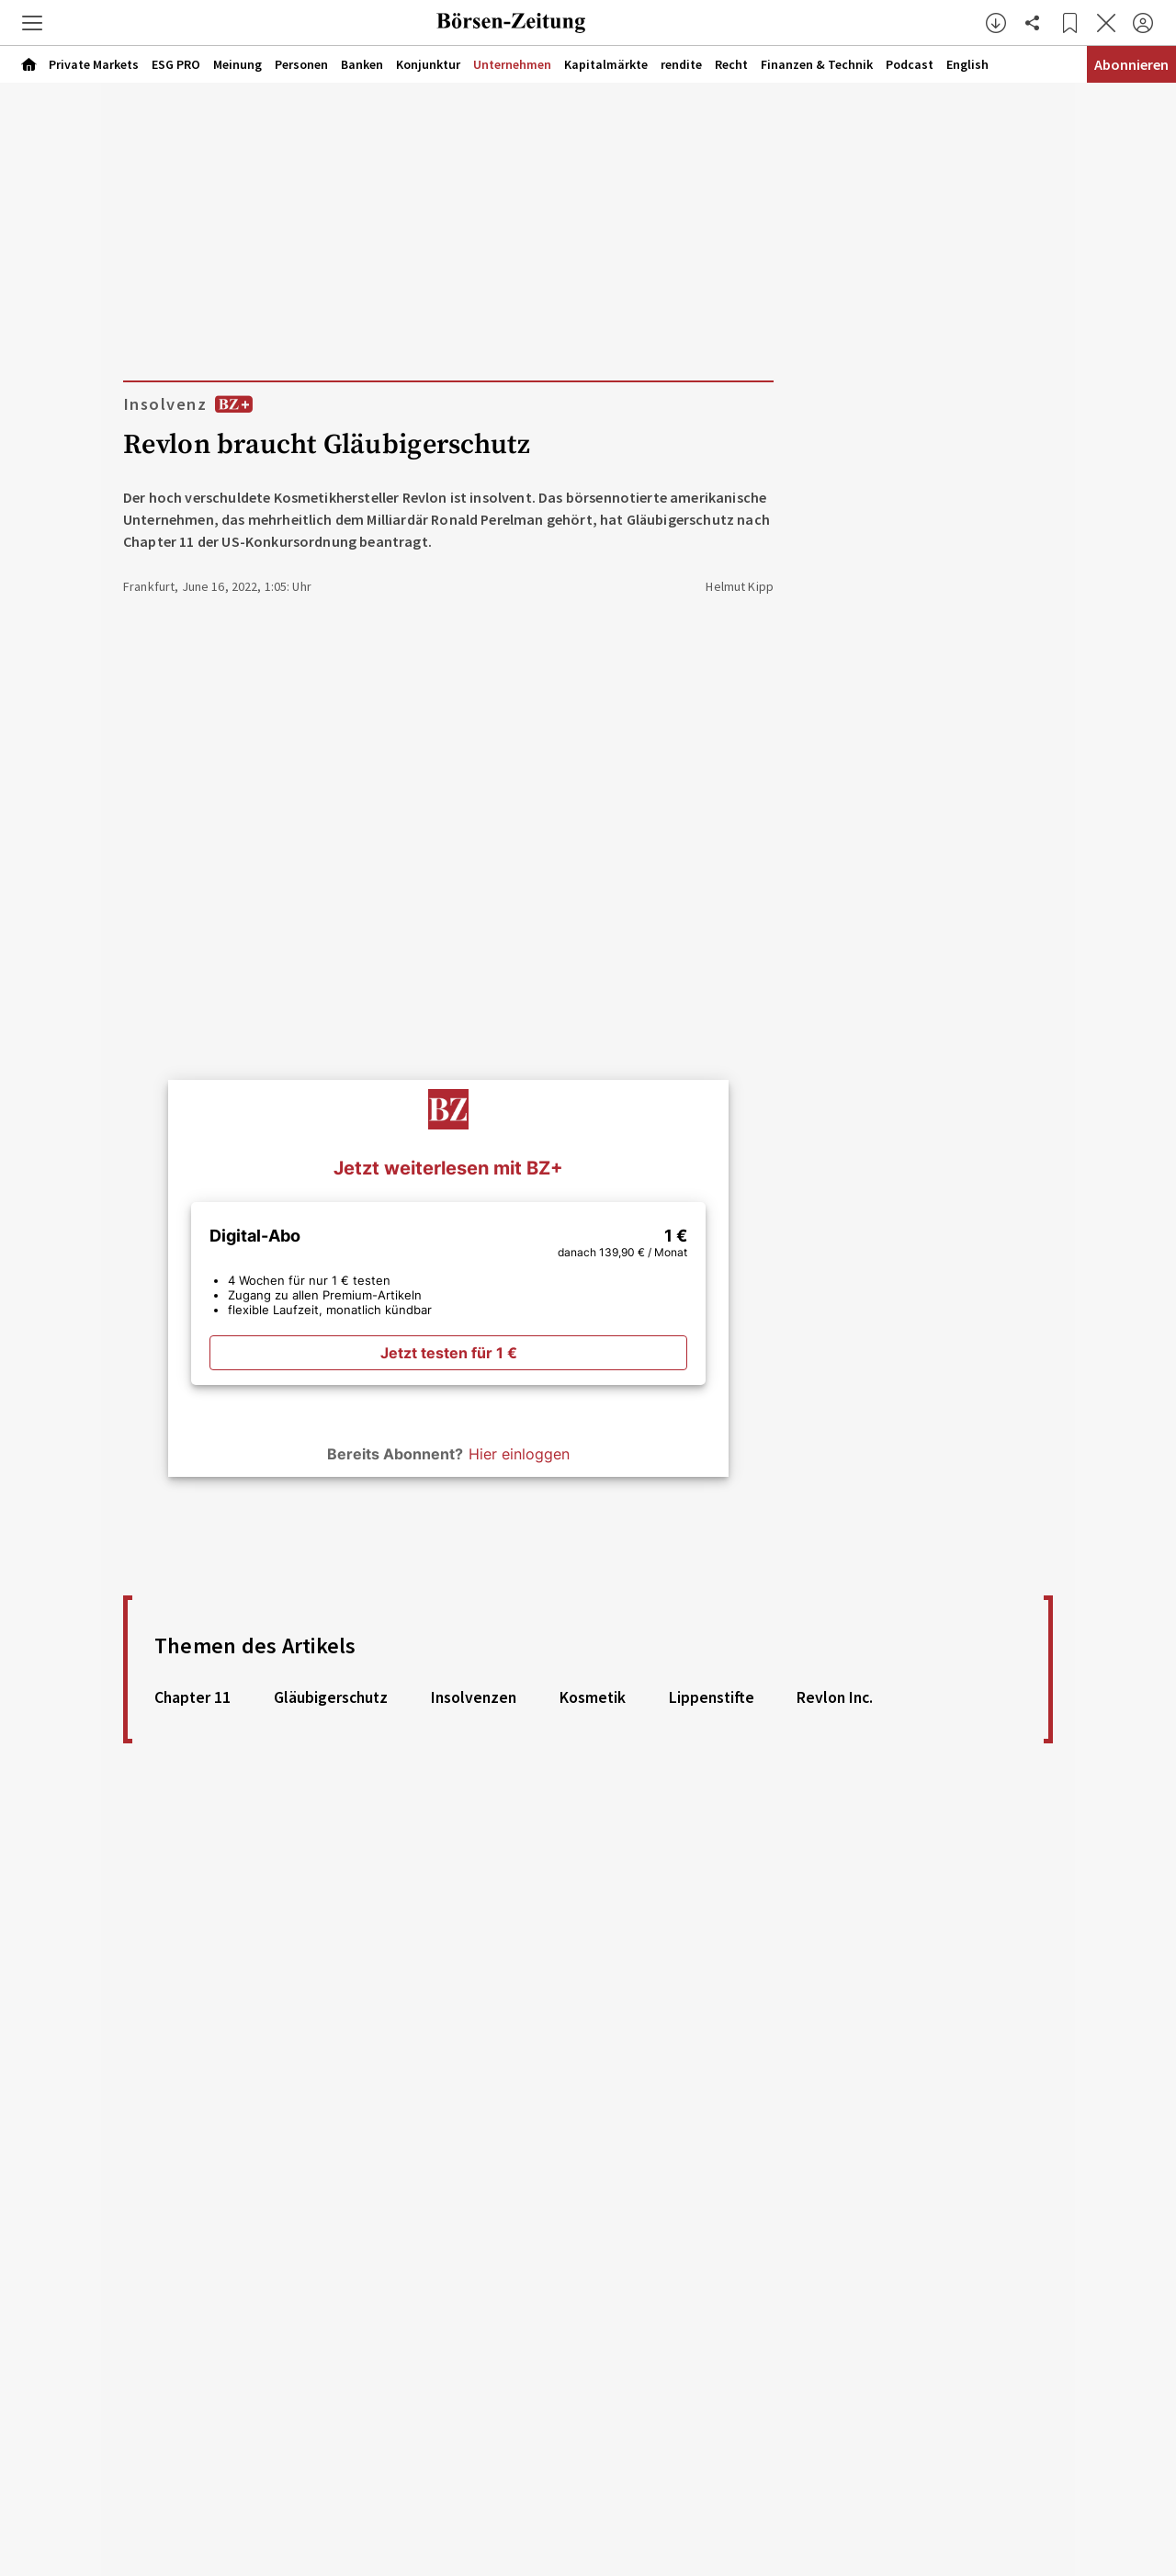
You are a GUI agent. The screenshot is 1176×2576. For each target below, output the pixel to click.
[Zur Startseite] (511, 23)
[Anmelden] (1143, 23)
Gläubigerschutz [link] (331, 1697)
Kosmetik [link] (593, 1697)
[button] (32, 23)
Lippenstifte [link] (711, 1697)
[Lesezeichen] (1069, 23)
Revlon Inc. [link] (835, 1697)
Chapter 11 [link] (192, 1697)
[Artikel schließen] (1106, 23)
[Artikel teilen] (1032, 23)
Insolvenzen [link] (473, 1697)
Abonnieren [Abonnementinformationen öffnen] (1131, 64)
